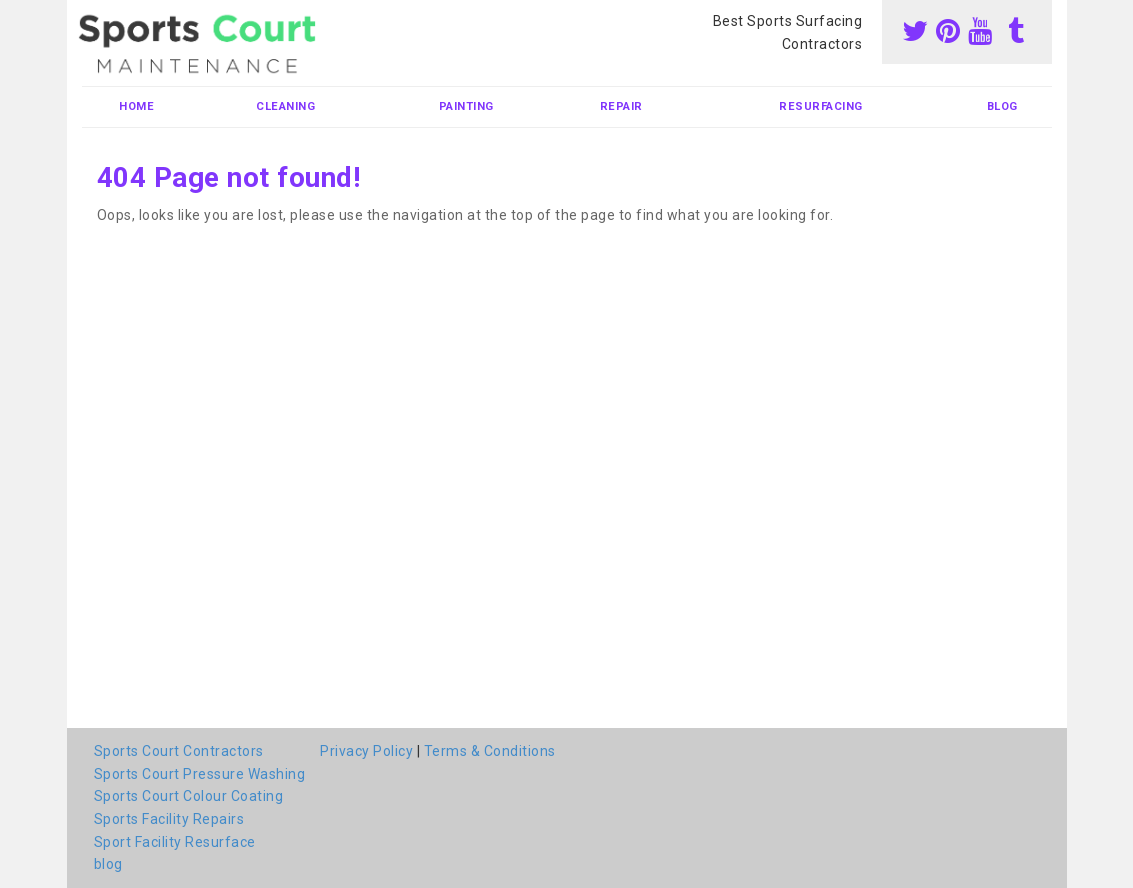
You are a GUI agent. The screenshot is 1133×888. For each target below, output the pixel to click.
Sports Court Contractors (179, 751)
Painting (466, 106)
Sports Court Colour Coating (189, 796)
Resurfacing (821, 106)
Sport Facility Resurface (175, 842)
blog (1002, 106)
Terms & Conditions (490, 751)
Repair (621, 106)
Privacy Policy (366, 751)
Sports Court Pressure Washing (200, 774)
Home (136, 106)
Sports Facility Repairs (169, 819)
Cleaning (285, 106)
